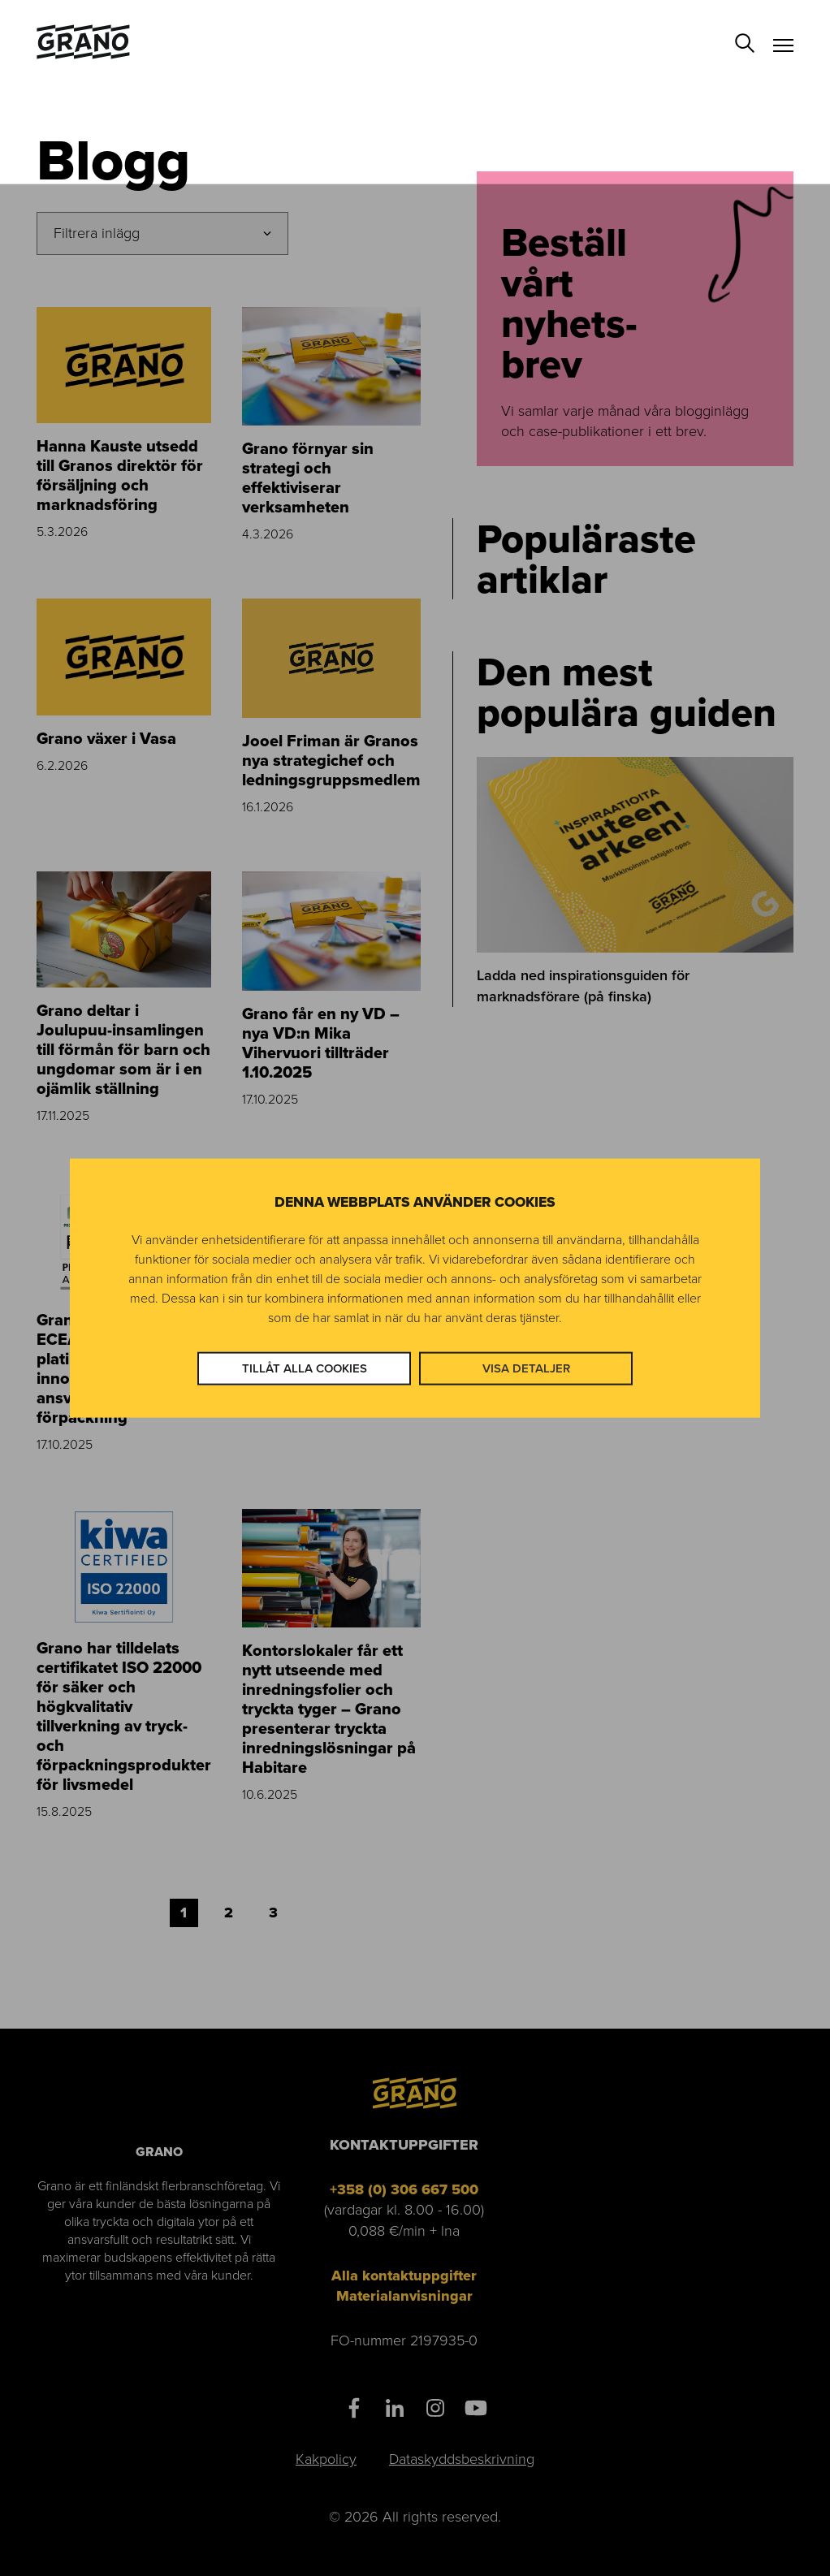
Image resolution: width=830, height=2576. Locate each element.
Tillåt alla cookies (304, 1368)
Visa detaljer (526, 1368)
